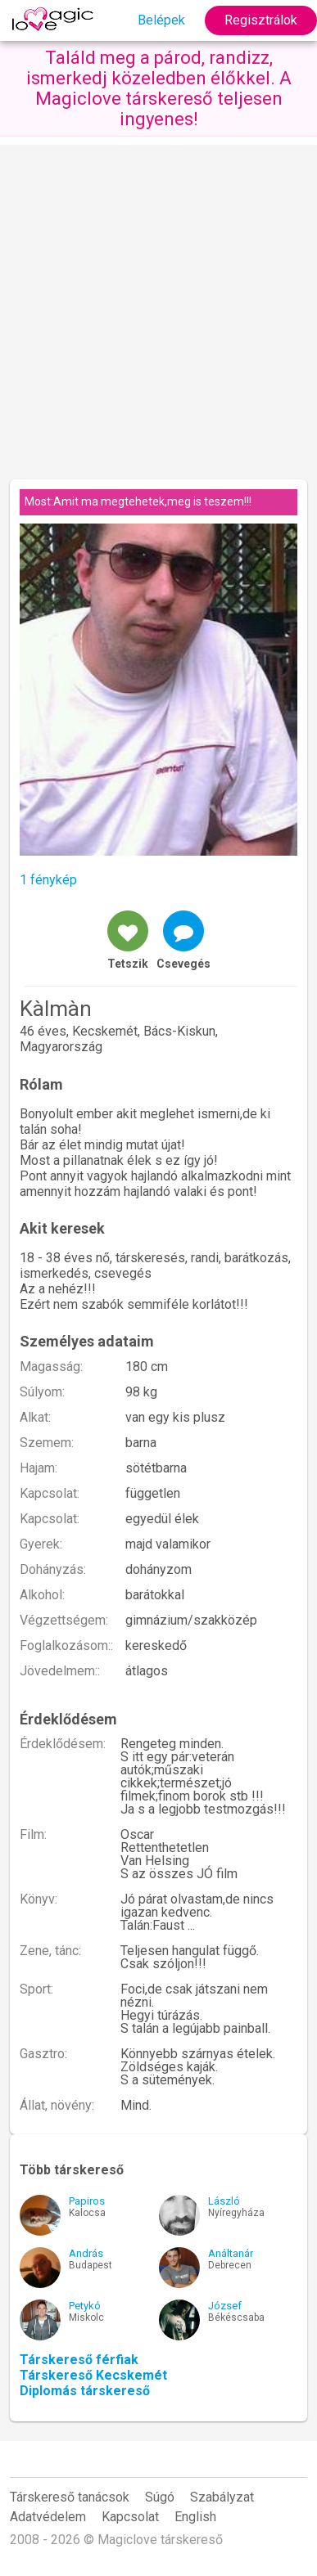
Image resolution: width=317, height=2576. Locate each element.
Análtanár (230, 2253)
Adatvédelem (48, 2516)
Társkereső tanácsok (69, 2497)
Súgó (159, 2497)
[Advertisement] (158, 303)
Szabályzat (222, 2497)
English (195, 2516)
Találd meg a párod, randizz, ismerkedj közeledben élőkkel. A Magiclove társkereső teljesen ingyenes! (159, 88)
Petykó (85, 2306)
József (225, 2306)
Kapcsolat (130, 2516)
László (224, 2201)
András (86, 2253)
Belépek (161, 20)
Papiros (87, 2201)
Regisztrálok (260, 20)
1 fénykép (48, 880)
